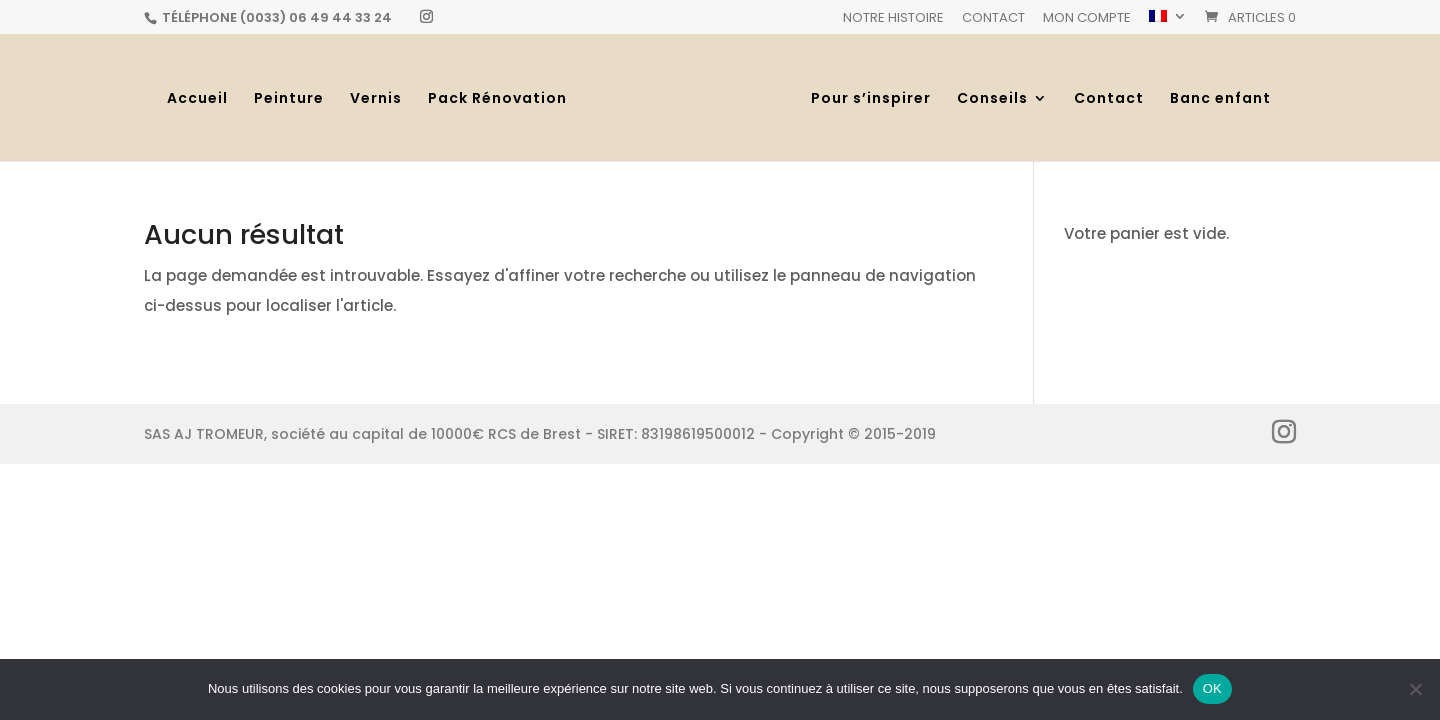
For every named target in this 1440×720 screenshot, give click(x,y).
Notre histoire (893, 19)
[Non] (1415, 689)
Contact (993, 19)
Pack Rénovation (497, 99)
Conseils (992, 99)
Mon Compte (1087, 19)
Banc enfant (1220, 99)
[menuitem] (1168, 22)
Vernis (376, 99)
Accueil (197, 99)
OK (1212, 688)
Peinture (289, 99)
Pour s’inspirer (871, 99)
